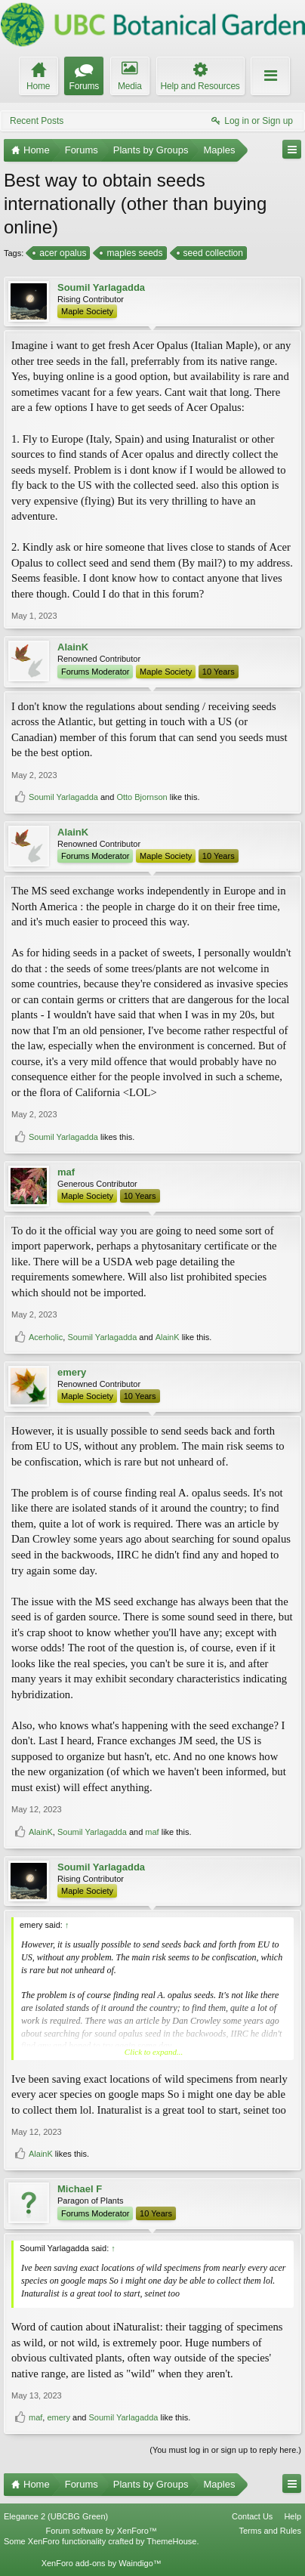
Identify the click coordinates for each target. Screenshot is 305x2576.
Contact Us (252, 2516)
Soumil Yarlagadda (101, 287)
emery (71, 1372)
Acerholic (46, 1337)
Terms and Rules (270, 2530)
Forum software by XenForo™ (101, 2530)
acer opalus (61, 253)
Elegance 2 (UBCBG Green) (56, 2516)
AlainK (72, 647)
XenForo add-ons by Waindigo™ (102, 2563)
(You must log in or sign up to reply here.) (225, 2449)
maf (66, 1172)
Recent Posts (36, 121)
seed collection (212, 253)
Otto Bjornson (141, 797)
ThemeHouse (171, 2541)
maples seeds (133, 253)
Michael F (79, 2189)
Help (292, 2516)
